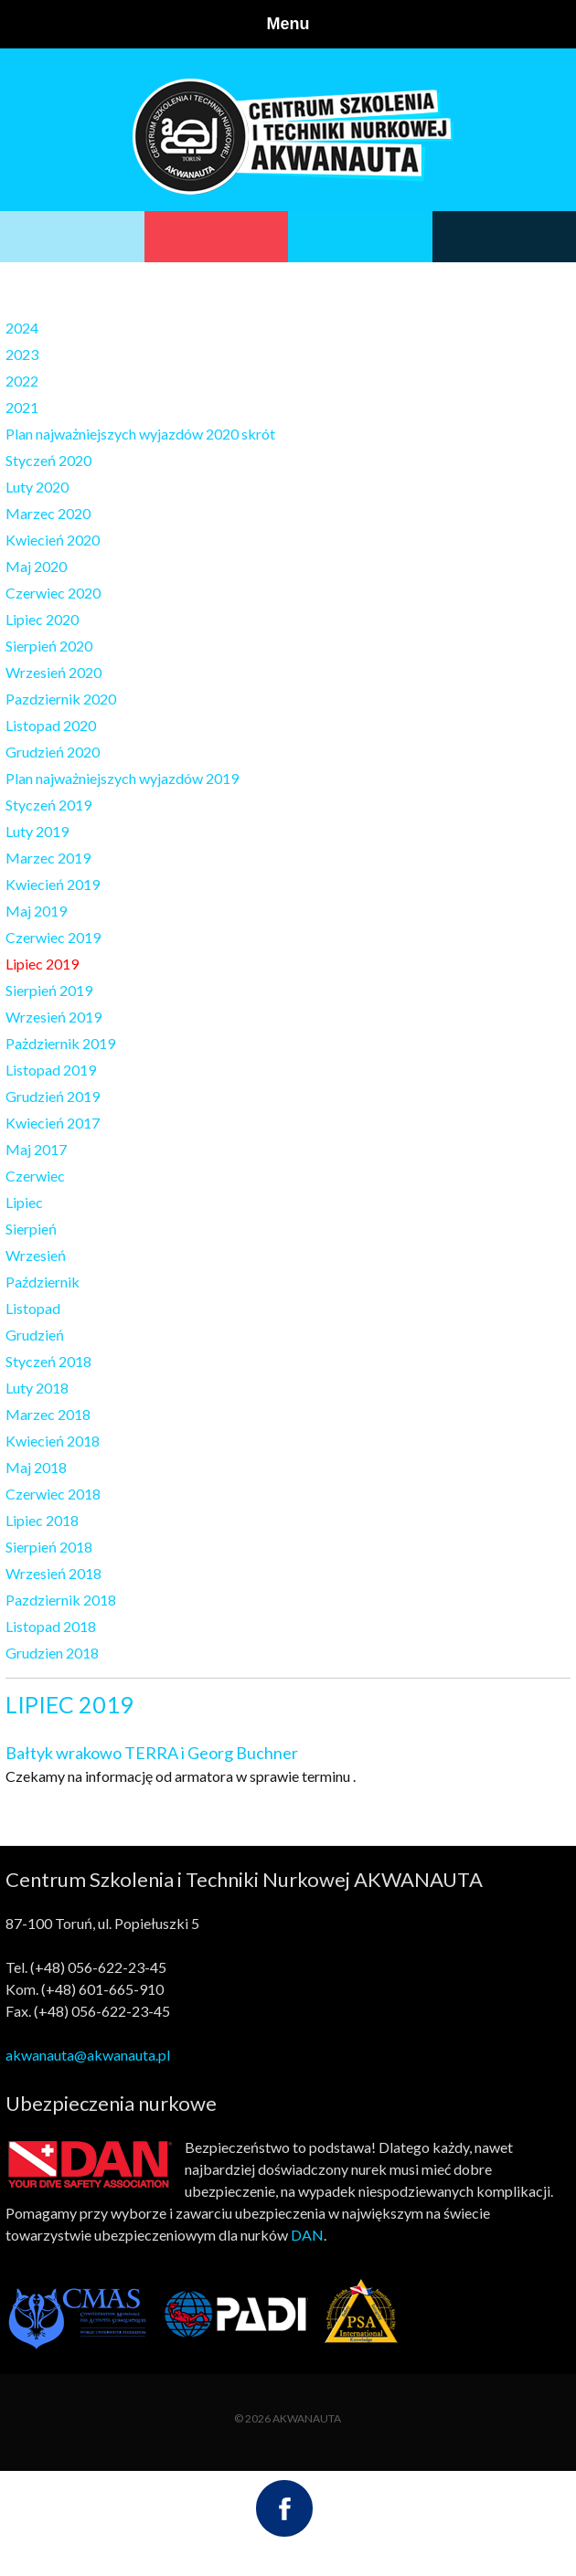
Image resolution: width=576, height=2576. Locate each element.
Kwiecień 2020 (52, 539)
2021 (21, 407)
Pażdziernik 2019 (60, 1043)
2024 (21, 327)
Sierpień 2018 (48, 1546)
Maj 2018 (36, 1467)
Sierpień (31, 1228)
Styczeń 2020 (48, 460)
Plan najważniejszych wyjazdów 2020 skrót (140, 433)
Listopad (32, 1308)
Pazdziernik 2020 (60, 698)
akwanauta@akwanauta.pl (87, 2054)
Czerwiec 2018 (53, 1493)
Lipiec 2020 (42, 619)
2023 (21, 354)
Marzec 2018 (48, 1414)
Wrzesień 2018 (53, 1573)
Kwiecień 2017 (52, 1122)
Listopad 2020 (50, 725)
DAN (307, 2234)
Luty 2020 (37, 486)
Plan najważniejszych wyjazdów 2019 (122, 778)
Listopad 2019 (50, 1069)
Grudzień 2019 (52, 1096)
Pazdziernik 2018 (60, 1599)
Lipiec (24, 1202)
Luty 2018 (37, 1387)
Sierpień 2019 (48, 990)
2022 (21, 380)
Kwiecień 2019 (52, 884)
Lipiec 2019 (42, 963)
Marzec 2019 (48, 857)
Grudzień (34, 1334)
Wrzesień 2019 (53, 1016)
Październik (42, 1281)
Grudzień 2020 (52, 751)
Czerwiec (35, 1175)
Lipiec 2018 (42, 1520)
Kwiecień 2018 (52, 1440)
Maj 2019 (36, 910)
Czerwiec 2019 (53, 937)
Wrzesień (35, 1255)
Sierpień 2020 (48, 645)
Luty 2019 (37, 831)
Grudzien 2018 (52, 1652)
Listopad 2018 (50, 1626)
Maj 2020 (36, 566)
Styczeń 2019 (48, 804)
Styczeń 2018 (48, 1361)
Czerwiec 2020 (53, 592)
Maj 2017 (36, 1149)
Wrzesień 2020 (53, 672)
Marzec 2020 (48, 513)
